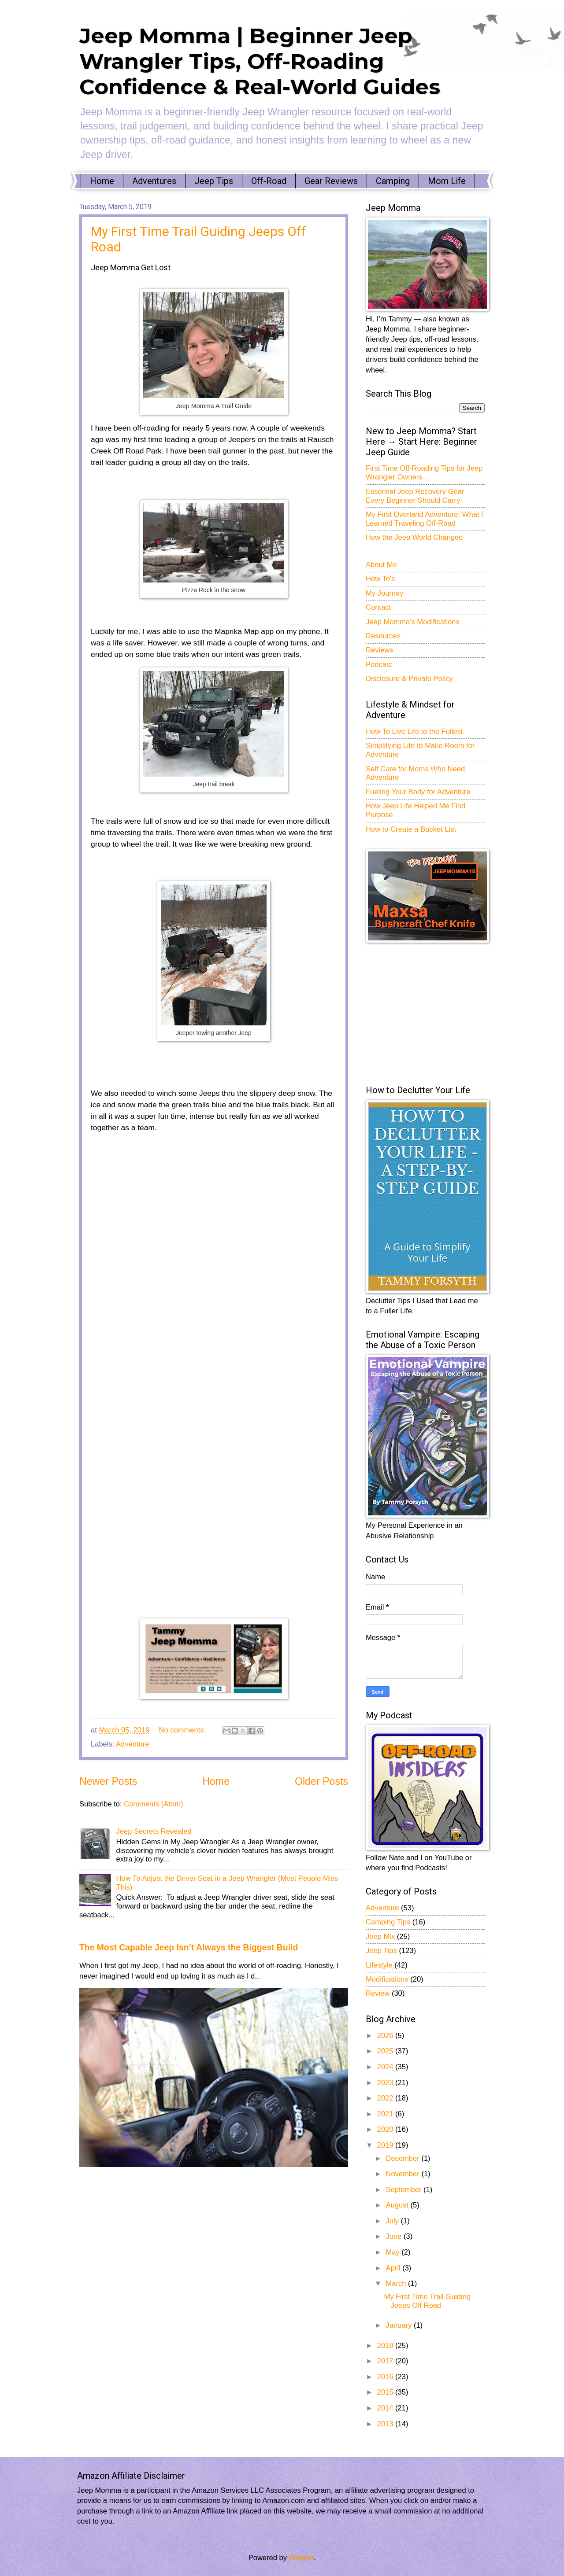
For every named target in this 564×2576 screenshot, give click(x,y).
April (394, 2268)
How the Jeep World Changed (414, 537)
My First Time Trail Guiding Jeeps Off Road (427, 2301)
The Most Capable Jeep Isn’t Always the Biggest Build (188, 1947)
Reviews (379, 650)
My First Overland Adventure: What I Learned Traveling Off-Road (424, 518)
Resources (383, 636)
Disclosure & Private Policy (409, 678)
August (398, 2205)
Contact (378, 607)
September (404, 2189)
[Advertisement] (432, 1013)
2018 (386, 2345)
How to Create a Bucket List (411, 829)
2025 (386, 2051)
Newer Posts (108, 1781)
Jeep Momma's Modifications (413, 622)
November (403, 2174)
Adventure (132, 1744)
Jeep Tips (213, 181)
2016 (386, 2377)
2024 (386, 2067)
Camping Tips (388, 1922)
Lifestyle (379, 1965)
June (394, 2236)
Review (378, 1993)
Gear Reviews (331, 181)
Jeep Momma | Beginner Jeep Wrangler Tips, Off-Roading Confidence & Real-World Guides (259, 61)
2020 (386, 2129)
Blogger (301, 2558)
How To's (380, 579)
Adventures (154, 181)
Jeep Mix (380, 1936)
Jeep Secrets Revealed (154, 1831)
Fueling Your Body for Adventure (418, 792)
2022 (386, 2098)
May (393, 2252)
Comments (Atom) (153, 1804)
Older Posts (321, 1781)
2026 (386, 2035)
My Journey (385, 593)
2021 (386, 2114)
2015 (386, 2392)
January (399, 2325)
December (403, 2158)
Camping (393, 181)
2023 (386, 2082)
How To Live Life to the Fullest (414, 731)
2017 (386, 2361)
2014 (386, 2408)
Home (102, 181)
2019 (386, 2145)
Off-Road (268, 181)
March (397, 2283)
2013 (386, 2424)
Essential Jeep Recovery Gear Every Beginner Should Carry (415, 496)
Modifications (387, 1979)
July (393, 2221)
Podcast (379, 664)
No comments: (183, 1730)
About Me (381, 564)
